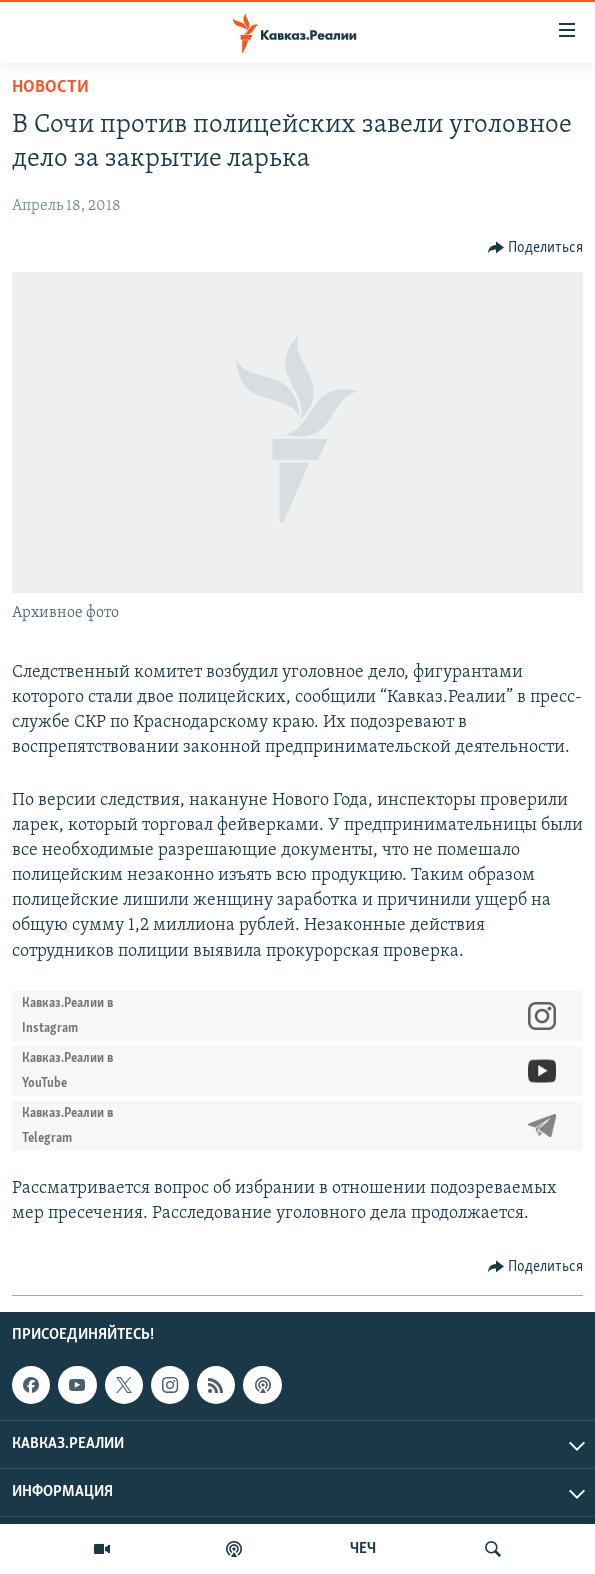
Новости (50, 87)
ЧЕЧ (363, 1549)
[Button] (536, 248)
